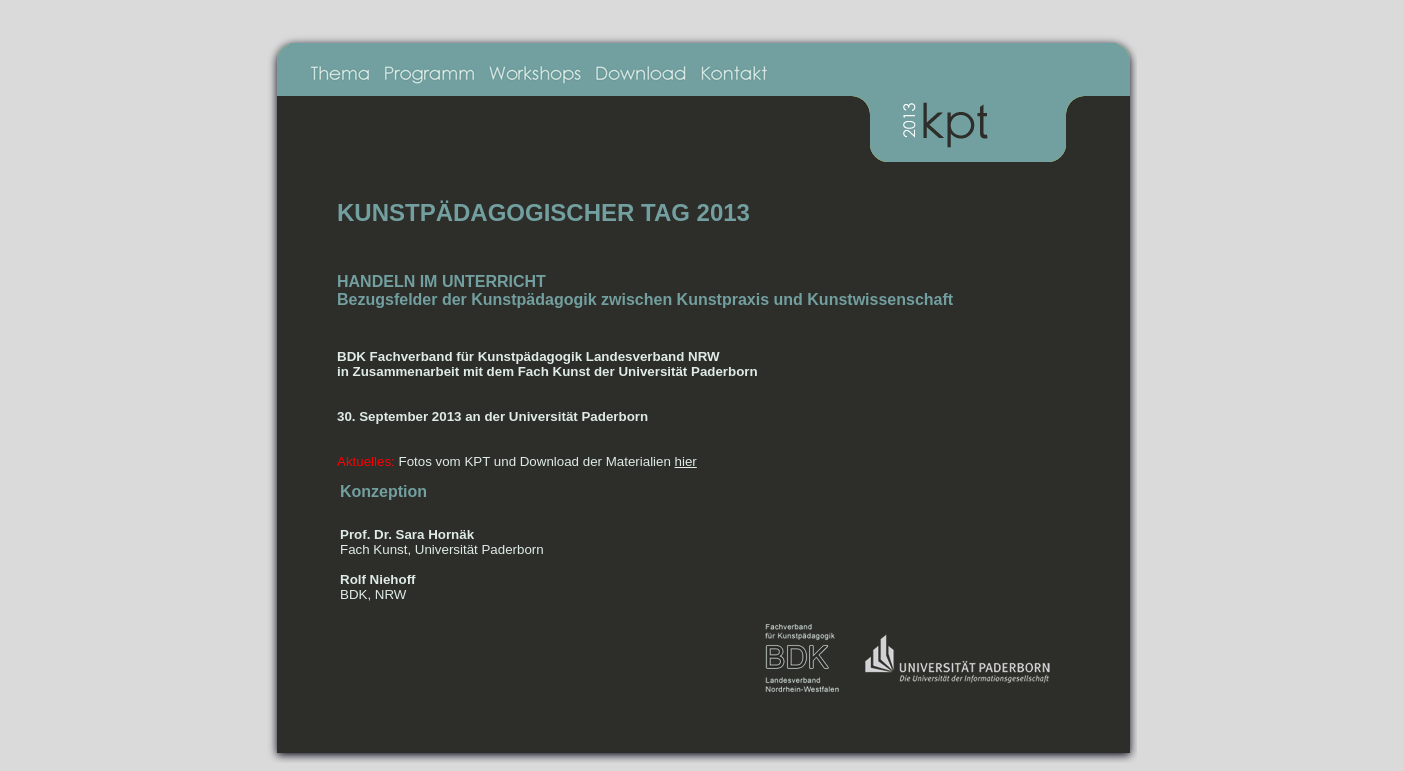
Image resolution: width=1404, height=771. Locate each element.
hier (686, 461)
